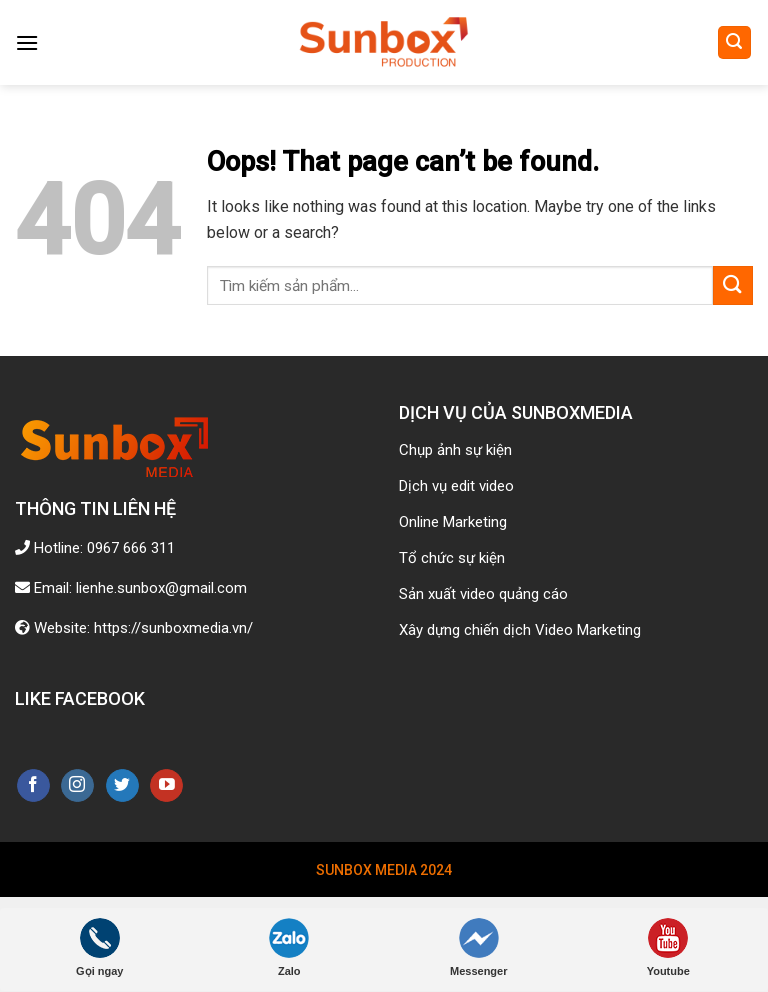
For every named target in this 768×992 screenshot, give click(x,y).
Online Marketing (453, 522)
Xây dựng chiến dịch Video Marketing (520, 630)
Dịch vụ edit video (456, 486)
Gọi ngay (99, 947)
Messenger (478, 947)
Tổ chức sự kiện (452, 558)
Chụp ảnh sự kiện (455, 450)
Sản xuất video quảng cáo (483, 594)
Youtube (668, 947)
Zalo (289, 947)
